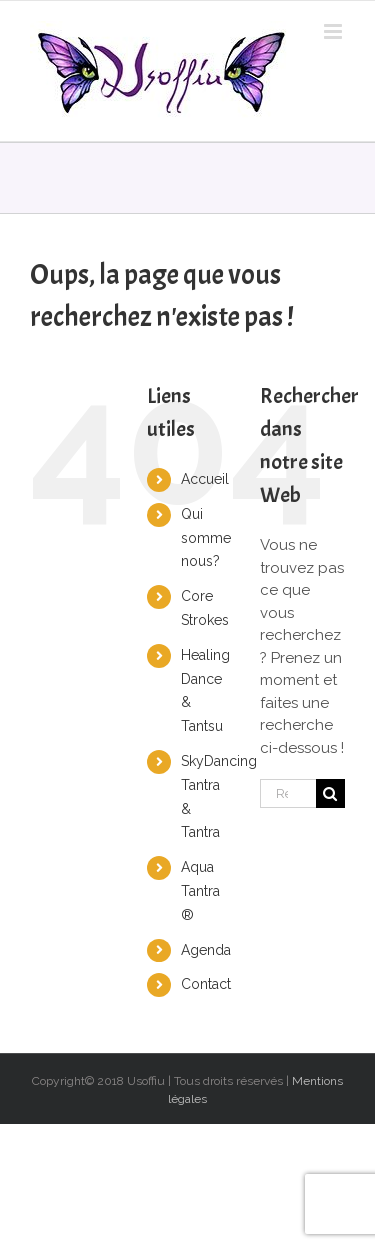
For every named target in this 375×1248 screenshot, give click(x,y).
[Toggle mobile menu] (334, 31)
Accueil (205, 479)
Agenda (206, 950)
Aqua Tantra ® (200, 891)
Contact (206, 984)
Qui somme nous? (206, 538)
